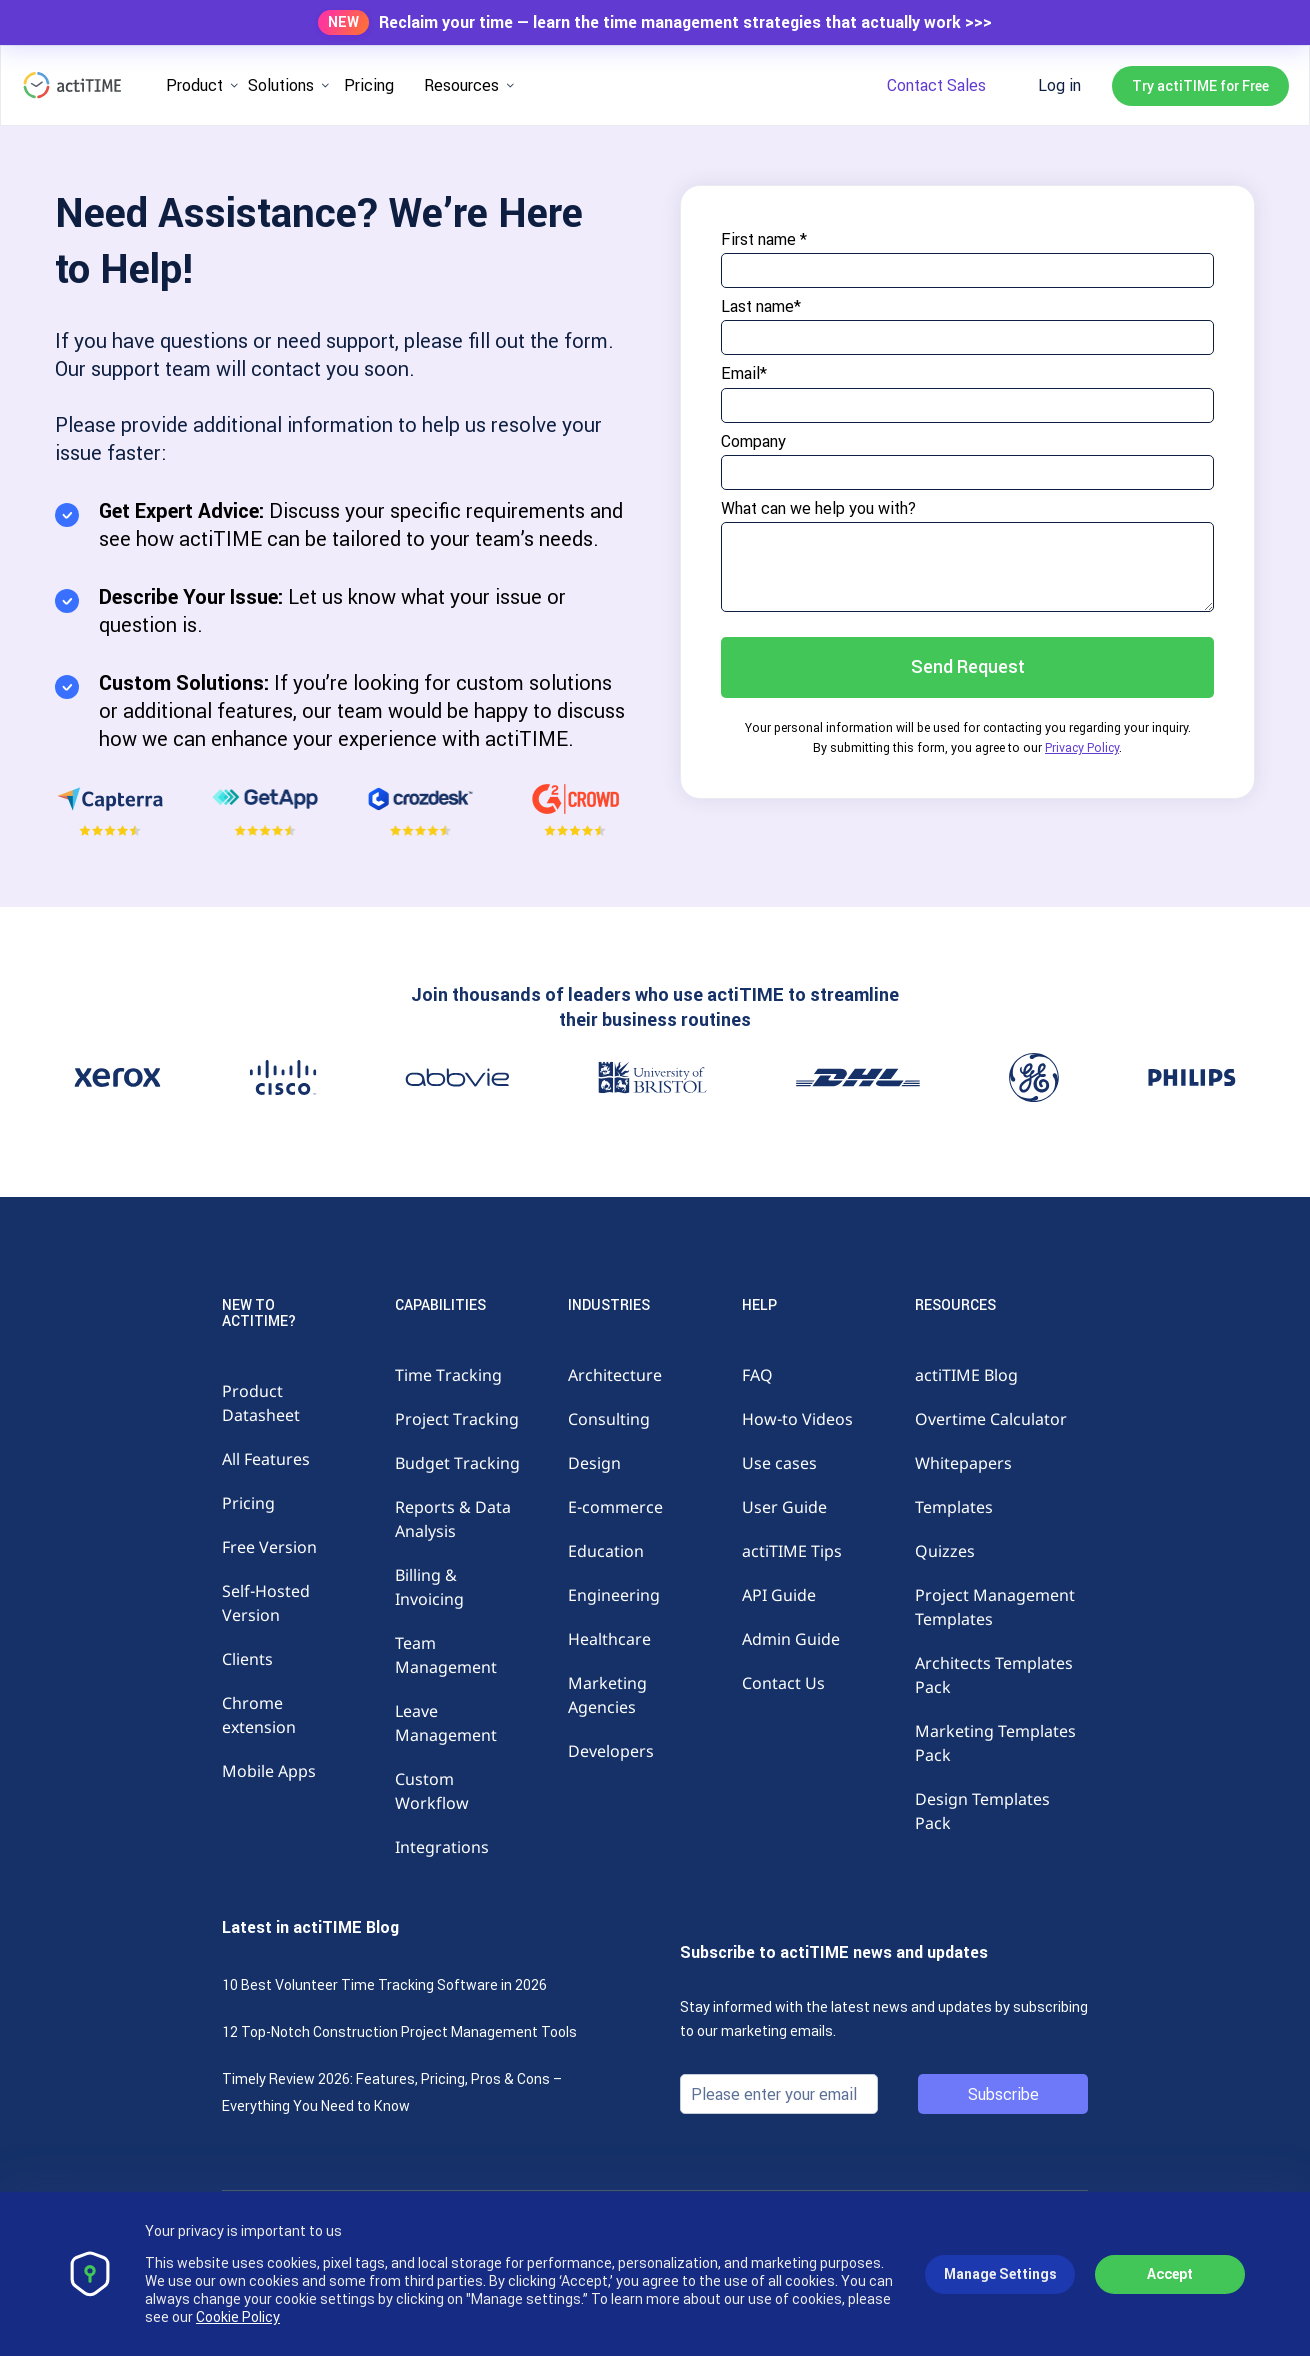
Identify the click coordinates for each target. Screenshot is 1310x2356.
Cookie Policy (238, 2317)
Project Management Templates (995, 1607)
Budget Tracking (457, 1463)
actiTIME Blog (966, 1375)
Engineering (614, 1595)
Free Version (269, 1547)
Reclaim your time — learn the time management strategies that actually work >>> (685, 22)
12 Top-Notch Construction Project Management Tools (399, 2032)
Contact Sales (936, 85)
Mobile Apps (269, 1771)
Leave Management (446, 1723)
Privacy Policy (1082, 747)
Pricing (369, 85)
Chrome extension (259, 1715)
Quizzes (945, 1551)
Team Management (446, 1655)
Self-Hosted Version (266, 1603)
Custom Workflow (432, 1791)
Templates (954, 1507)
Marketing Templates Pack (995, 1743)
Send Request (968, 666)
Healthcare (609, 1639)
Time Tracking (448, 1375)
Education (606, 1551)
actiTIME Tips (792, 1551)
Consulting (609, 1419)
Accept (1170, 2274)
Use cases (779, 1463)
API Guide (779, 1595)
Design (594, 1463)
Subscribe (1003, 2094)
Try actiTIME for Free (1200, 86)
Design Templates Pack (982, 1811)
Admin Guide (791, 1639)
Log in (1059, 85)
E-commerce (615, 1507)
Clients (247, 1659)
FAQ (757, 1375)
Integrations (442, 1847)
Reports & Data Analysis (453, 1519)
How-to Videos (797, 1419)
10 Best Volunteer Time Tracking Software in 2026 (384, 1985)
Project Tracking (457, 1419)
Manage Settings (1000, 2274)
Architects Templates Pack (994, 1675)
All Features (266, 1459)
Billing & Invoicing (429, 1587)
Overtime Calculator (991, 1419)
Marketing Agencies (607, 1695)
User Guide (784, 1507)
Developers (611, 1751)
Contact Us (783, 1683)
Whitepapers (963, 1463)
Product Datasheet (261, 1403)
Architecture (615, 1375)
